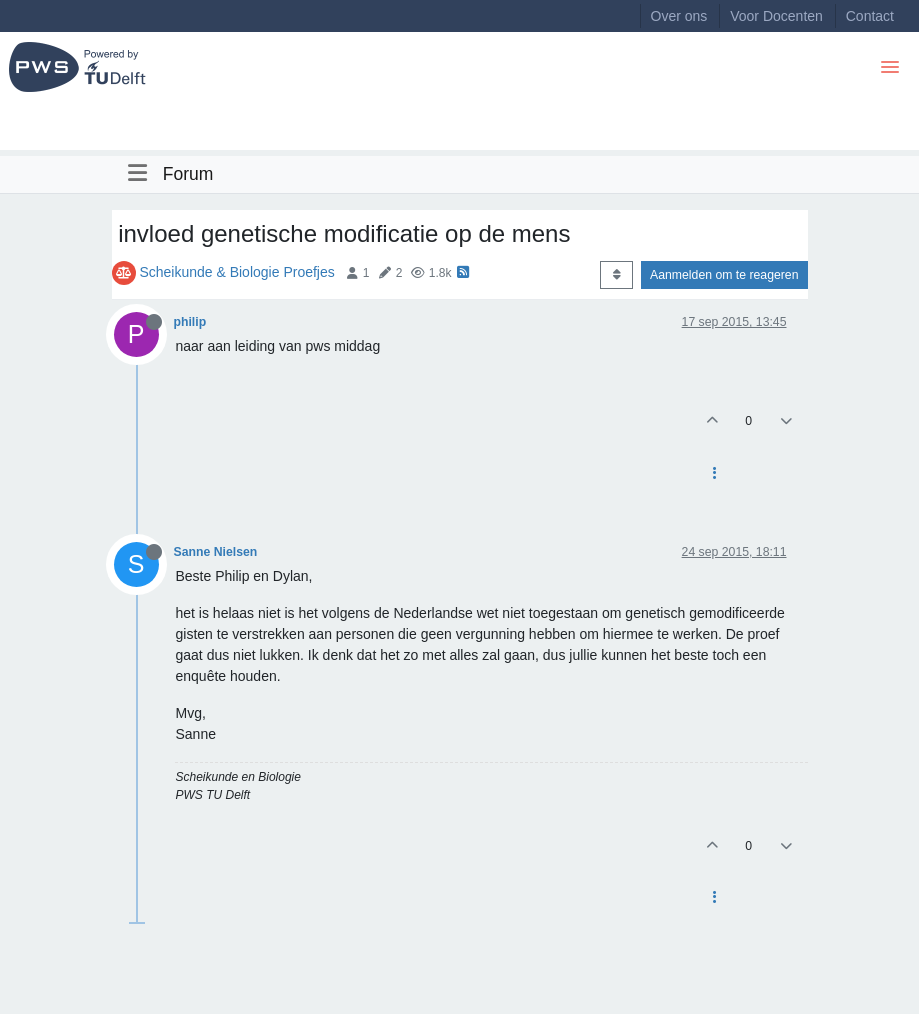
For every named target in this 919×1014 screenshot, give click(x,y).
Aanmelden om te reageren (724, 275)
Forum (188, 174)
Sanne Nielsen (216, 552)
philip (190, 322)
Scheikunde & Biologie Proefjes (236, 272)
